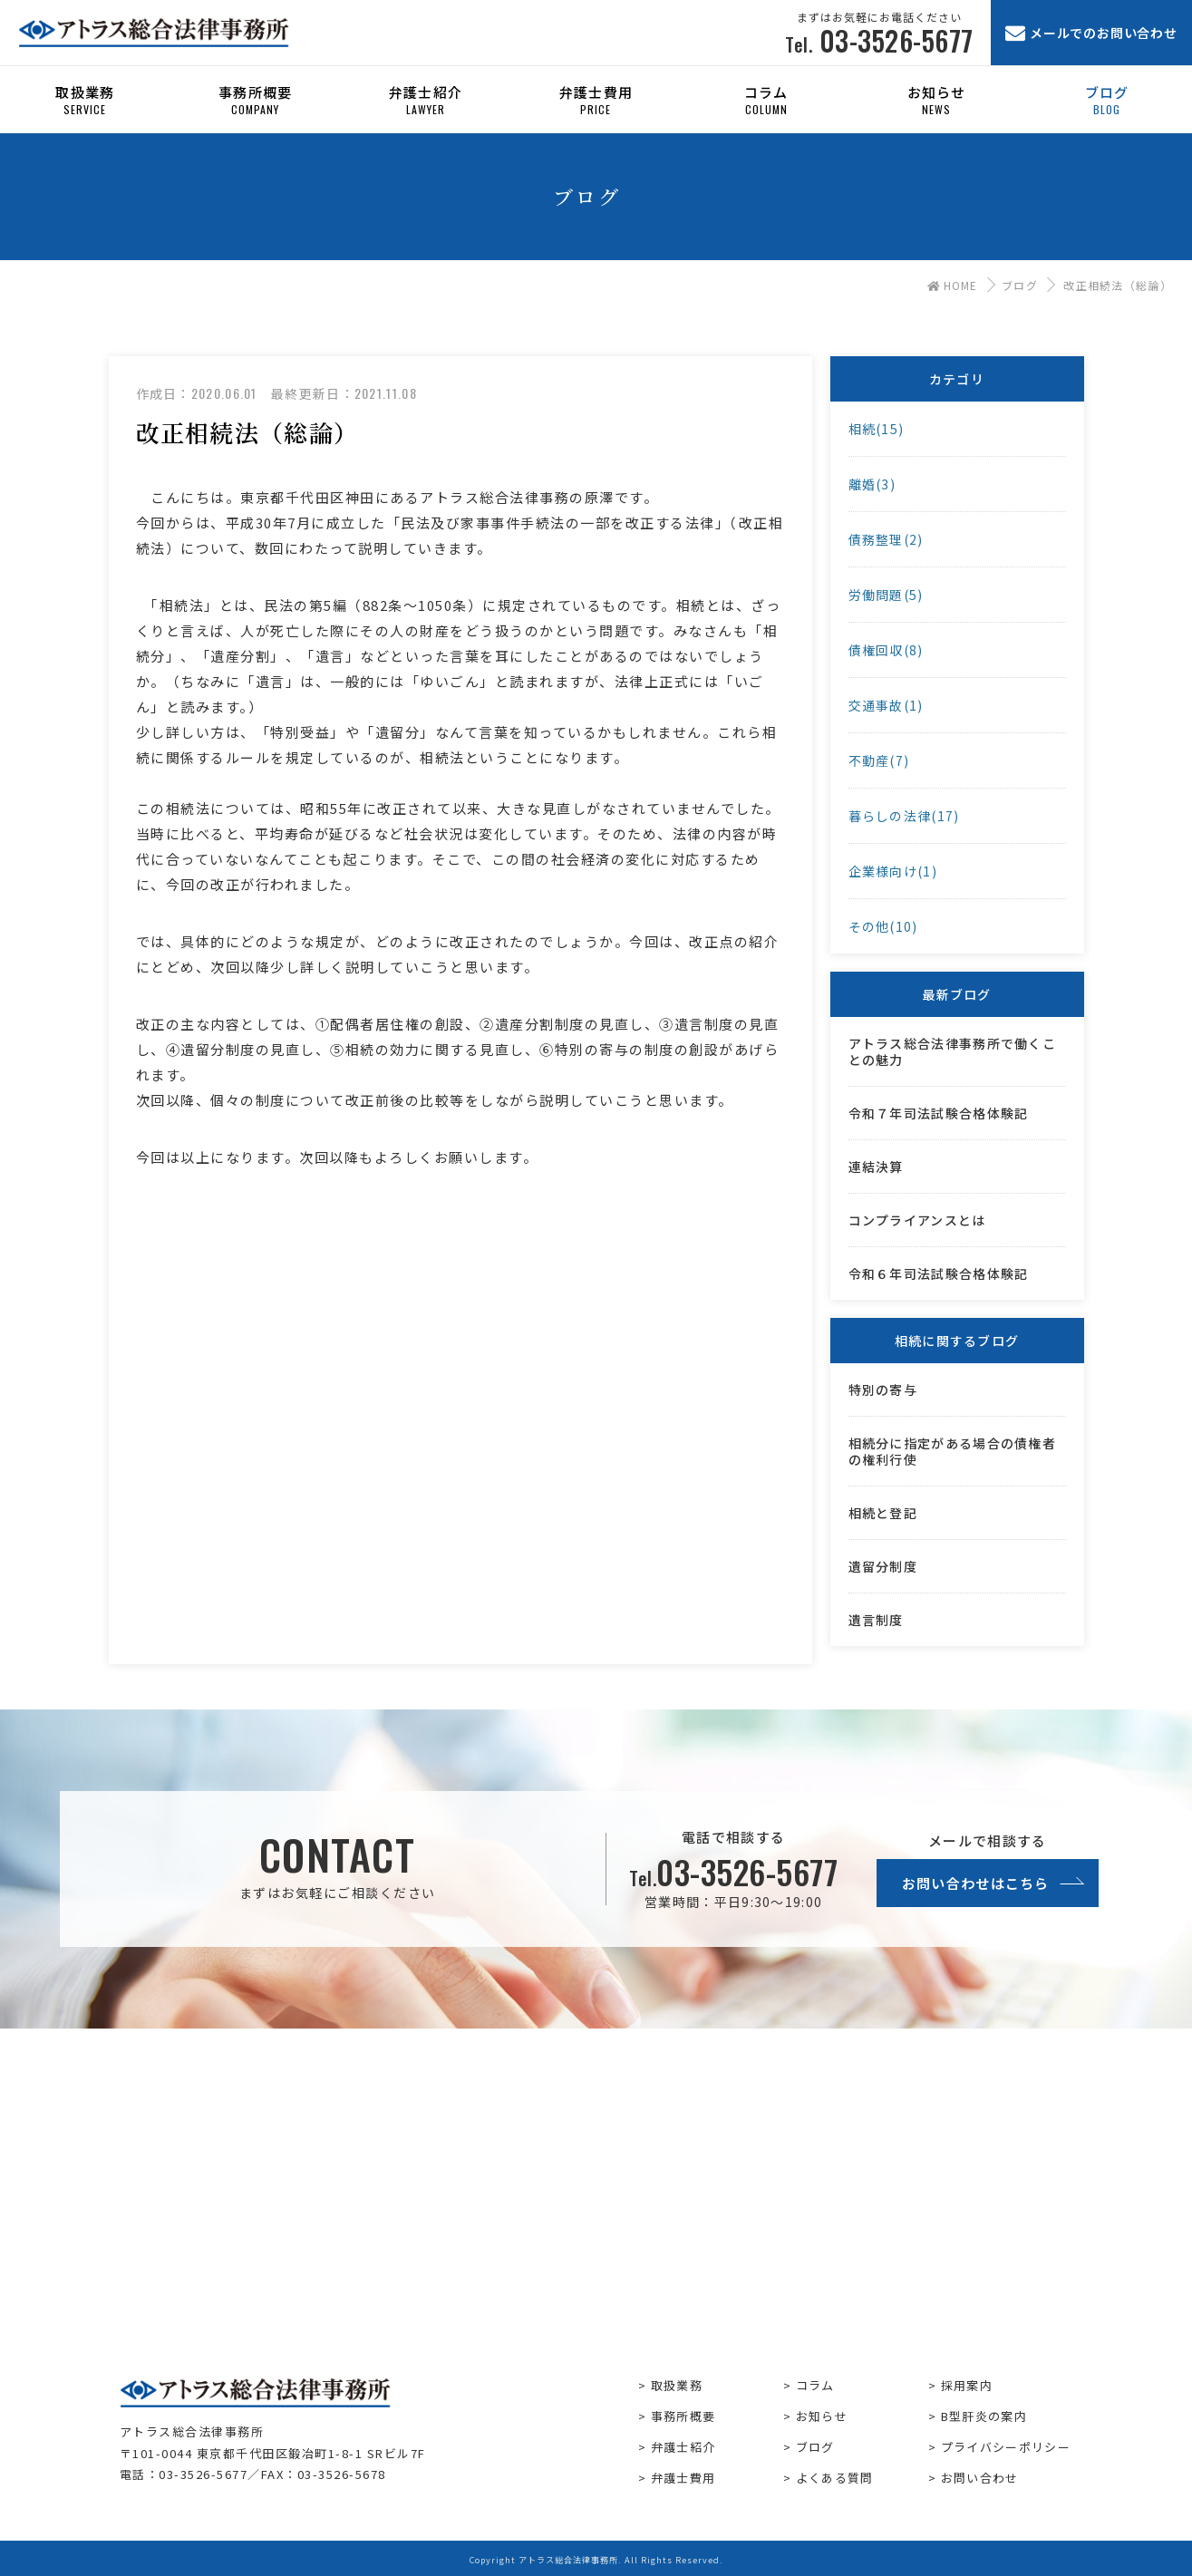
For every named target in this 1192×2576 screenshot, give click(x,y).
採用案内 (967, 2385)
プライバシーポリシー (1006, 2446)
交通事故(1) (886, 705)
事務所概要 (683, 2416)
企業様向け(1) (892, 871)
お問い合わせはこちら (976, 1883)
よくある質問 (835, 2477)
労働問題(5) (886, 595)
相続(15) (876, 429)
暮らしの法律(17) (904, 816)
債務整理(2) (886, 539)
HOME (952, 285)
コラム (815, 2385)
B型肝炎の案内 (984, 2416)
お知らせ (822, 2416)
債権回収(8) (886, 650)
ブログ (1020, 285)
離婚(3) (872, 484)
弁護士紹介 (683, 2446)
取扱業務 (677, 2385)
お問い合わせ (980, 2477)
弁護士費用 (683, 2477)
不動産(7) (879, 760)
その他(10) (883, 926)
